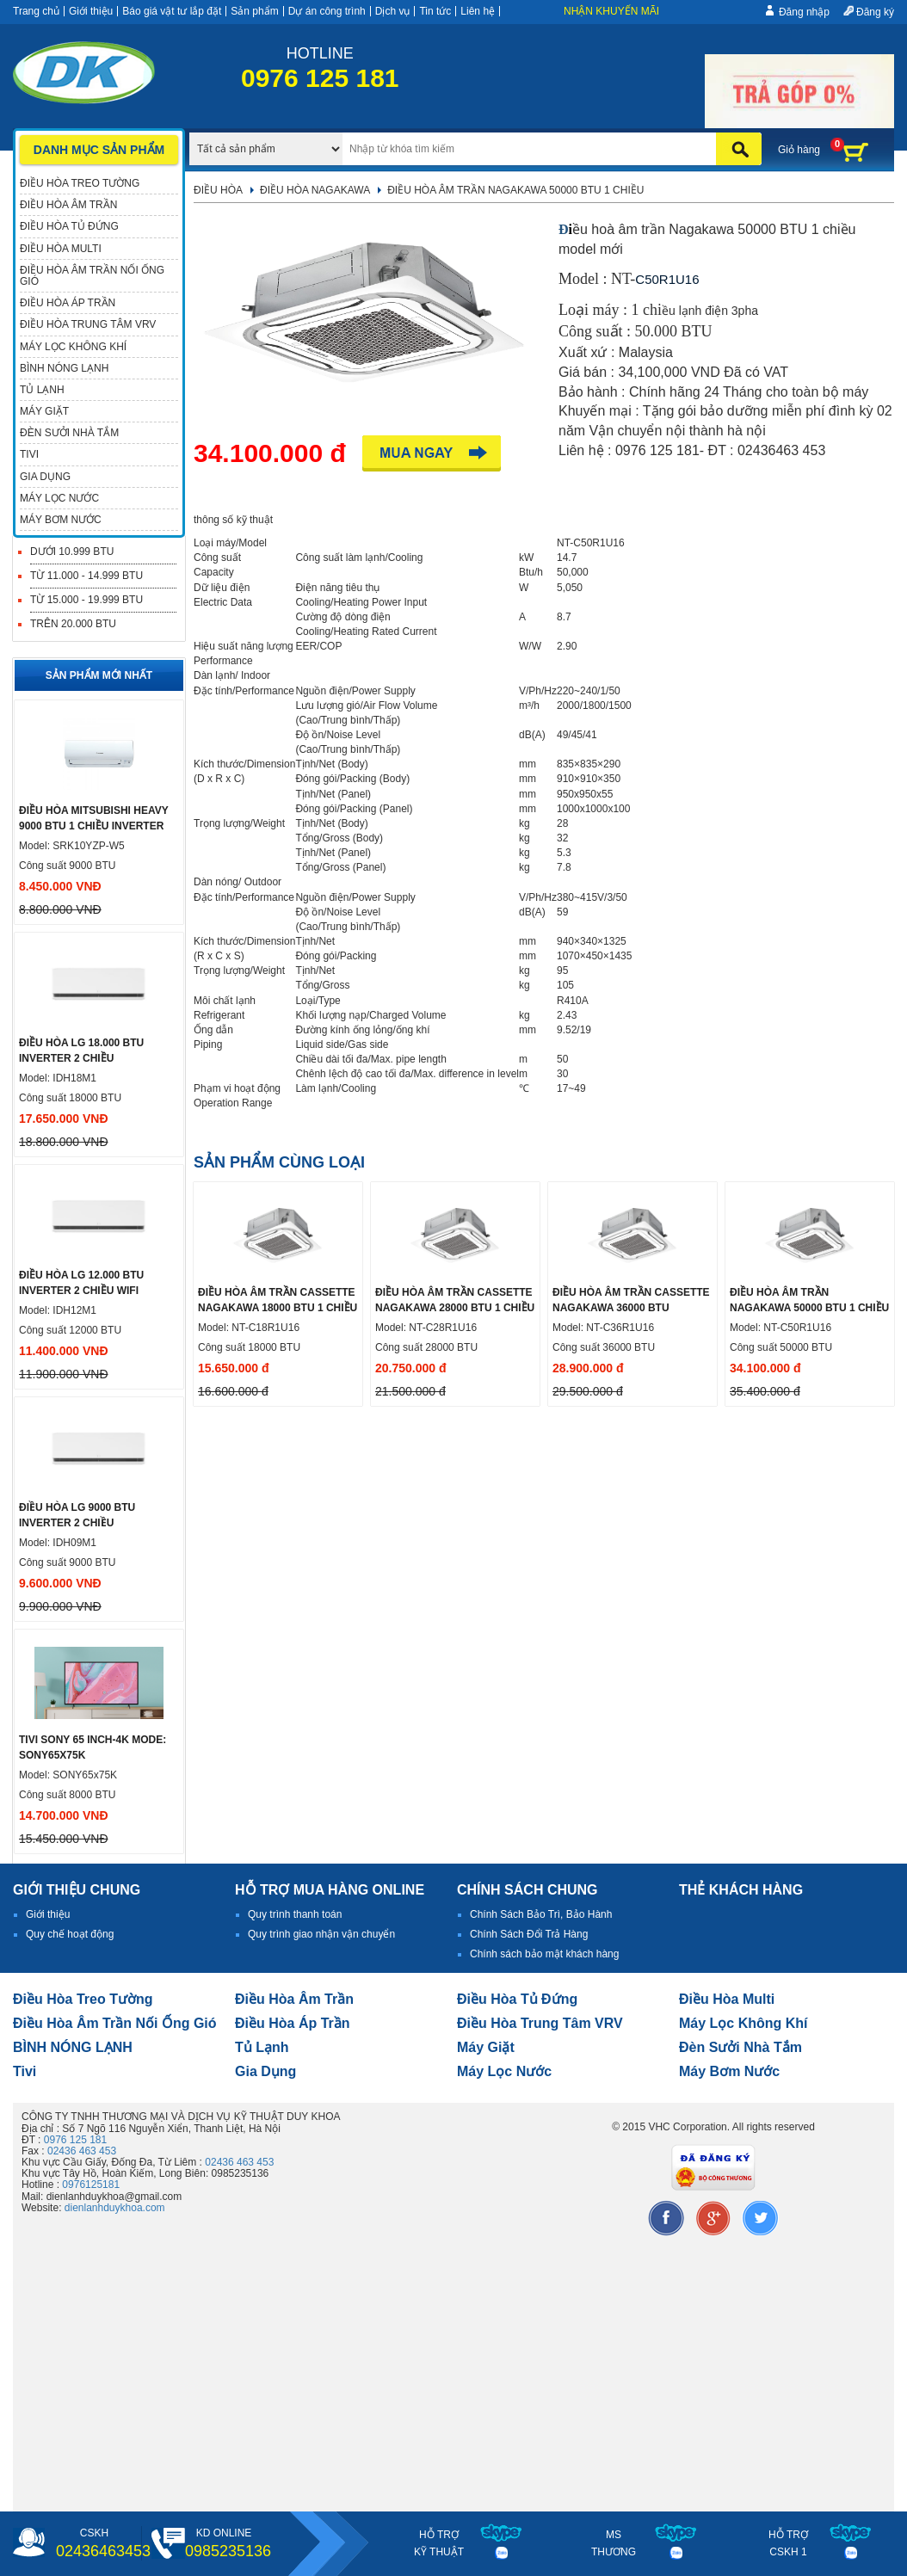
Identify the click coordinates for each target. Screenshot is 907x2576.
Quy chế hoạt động (70, 1934)
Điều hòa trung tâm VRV (540, 2023)
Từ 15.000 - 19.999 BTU (86, 600)
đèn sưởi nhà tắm (740, 2047)
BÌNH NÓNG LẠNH (73, 2047)
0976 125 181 (75, 2140)
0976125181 (91, 2185)
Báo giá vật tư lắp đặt (171, 11)
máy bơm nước (729, 2071)
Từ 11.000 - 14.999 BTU (86, 576)
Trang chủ (36, 11)
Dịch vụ (392, 11)
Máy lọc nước (504, 2071)
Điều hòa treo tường (82, 1999)
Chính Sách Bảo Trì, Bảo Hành (541, 1914)
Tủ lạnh (262, 2047)
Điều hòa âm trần (294, 1999)
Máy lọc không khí (743, 2023)
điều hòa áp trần (292, 2023)
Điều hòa (218, 190)
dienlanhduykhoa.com (115, 2208)
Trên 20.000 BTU (73, 624)
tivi (24, 2071)
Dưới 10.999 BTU (72, 551)
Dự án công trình (327, 11)
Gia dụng (265, 2071)
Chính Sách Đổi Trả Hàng (529, 1934)
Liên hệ (477, 11)
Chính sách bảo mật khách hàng (544, 1954)
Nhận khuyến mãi (611, 11)
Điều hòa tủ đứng (517, 1999)
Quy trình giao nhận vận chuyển (321, 1934)
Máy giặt (486, 2047)
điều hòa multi (726, 1999)
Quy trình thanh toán (295, 1914)
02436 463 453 (81, 2151)
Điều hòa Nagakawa (315, 190)
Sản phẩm (254, 11)
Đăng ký (875, 12)
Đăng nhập (804, 12)
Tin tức (435, 11)
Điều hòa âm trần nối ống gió (115, 2023)
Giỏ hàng (799, 150)
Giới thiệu (91, 11)
